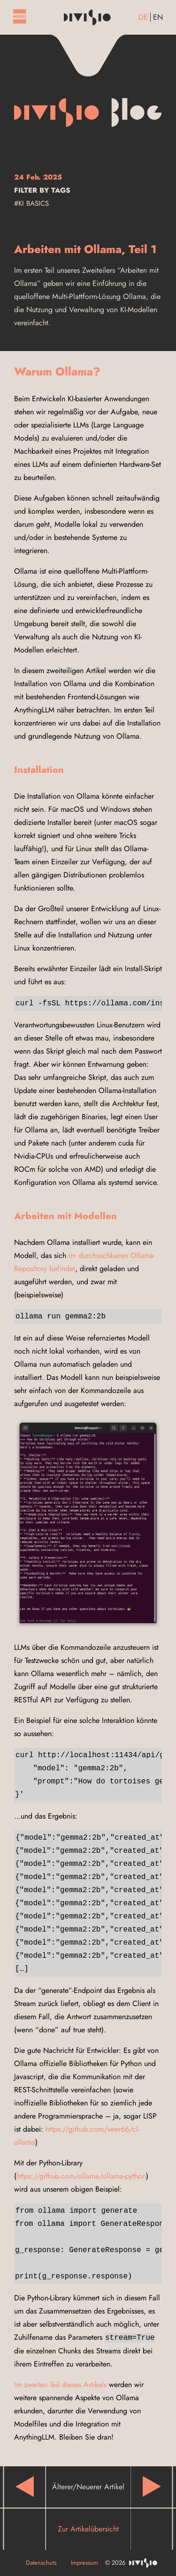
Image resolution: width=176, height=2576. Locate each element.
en (158, 17)
